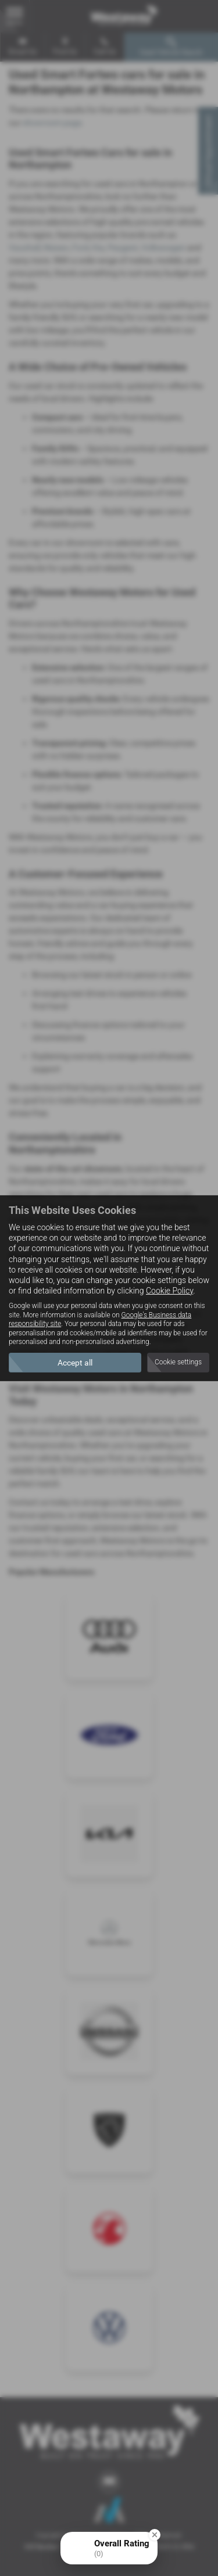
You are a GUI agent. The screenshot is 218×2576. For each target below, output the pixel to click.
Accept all (75, 1362)
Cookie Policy (169, 1290)
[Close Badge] (154, 2535)
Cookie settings (178, 1362)
